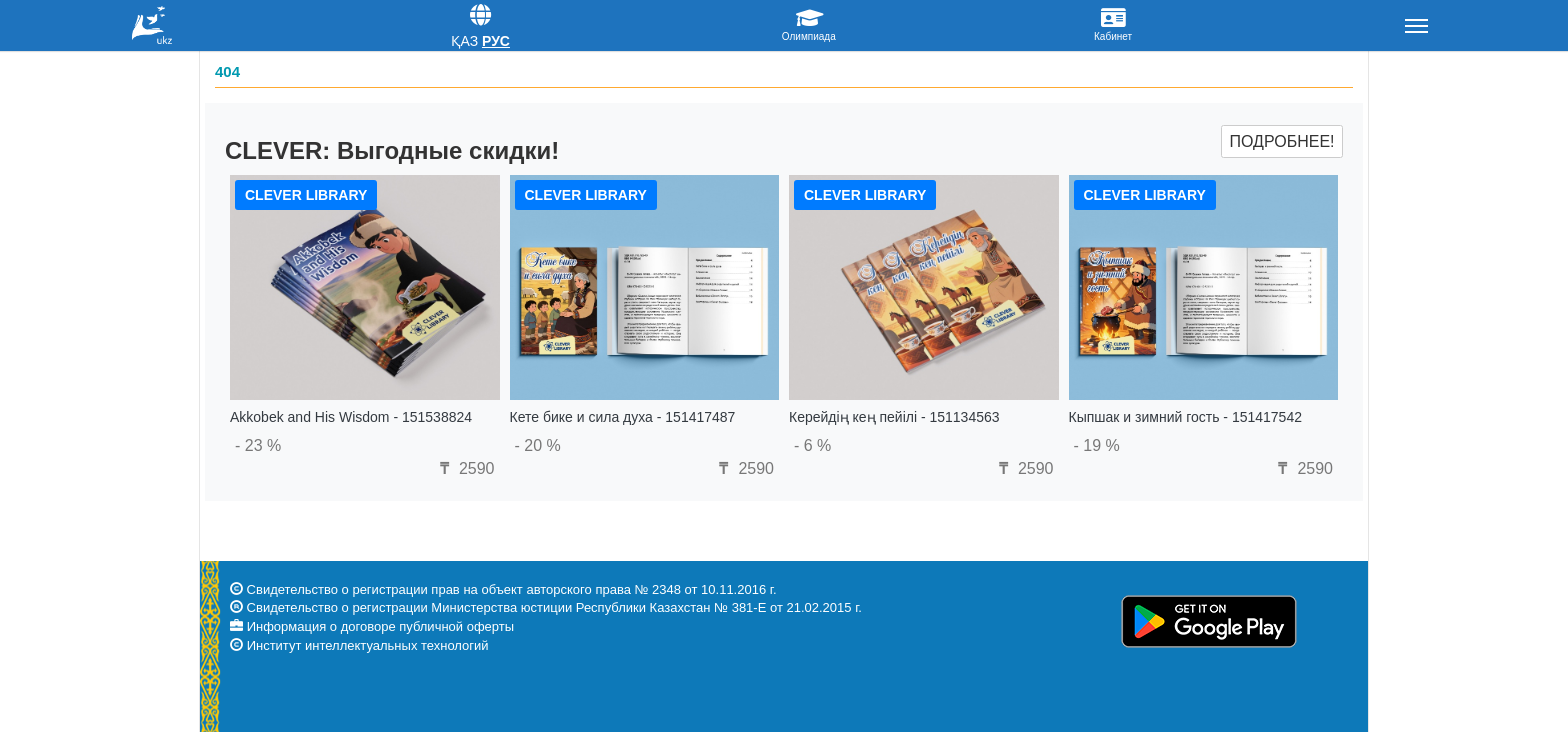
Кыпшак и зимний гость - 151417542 (1185, 417)
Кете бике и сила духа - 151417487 (623, 417)
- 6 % (812, 445)
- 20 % (538, 445)
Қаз (464, 41)
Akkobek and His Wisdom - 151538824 (351, 417)
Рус (496, 41)
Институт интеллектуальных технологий (368, 645)
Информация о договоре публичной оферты (380, 626)
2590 (464, 468)
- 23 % (258, 445)
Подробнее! (1281, 141)
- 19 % (1097, 445)
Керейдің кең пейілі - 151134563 (894, 417)
